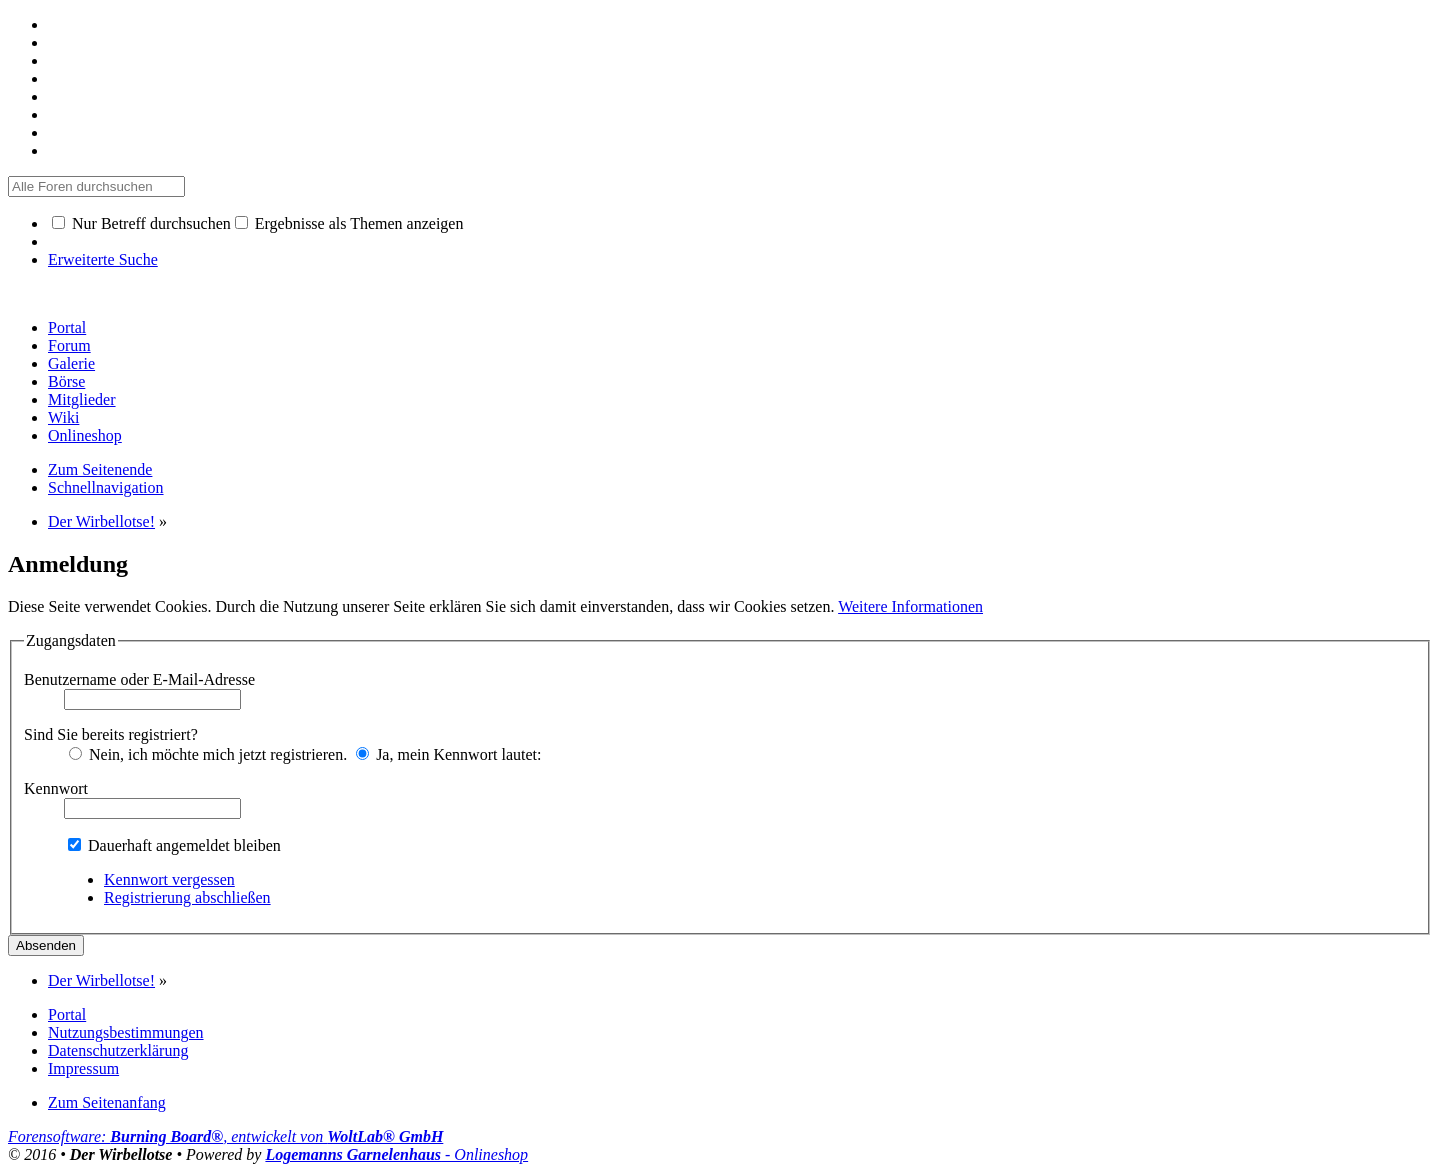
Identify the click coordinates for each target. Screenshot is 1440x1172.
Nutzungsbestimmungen (126, 1032)
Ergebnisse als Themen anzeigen (349, 223)
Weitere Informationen (910, 606)
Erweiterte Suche (103, 259)
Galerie (71, 363)
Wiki (63, 417)
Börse (66, 381)
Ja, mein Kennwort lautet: (448, 754)
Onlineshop (85, 435)
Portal (67, 327)
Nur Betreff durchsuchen (141, 223)
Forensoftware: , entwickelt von (225, 1136)
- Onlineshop (396, 1154)
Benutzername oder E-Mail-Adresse (139, 679)
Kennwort (56, 788)
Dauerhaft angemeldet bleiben (174, 845)
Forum (69, 345)
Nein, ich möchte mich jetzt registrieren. (208, 754)
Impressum (83, 1068)
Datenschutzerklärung (118, 1050)
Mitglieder (82, 399)
